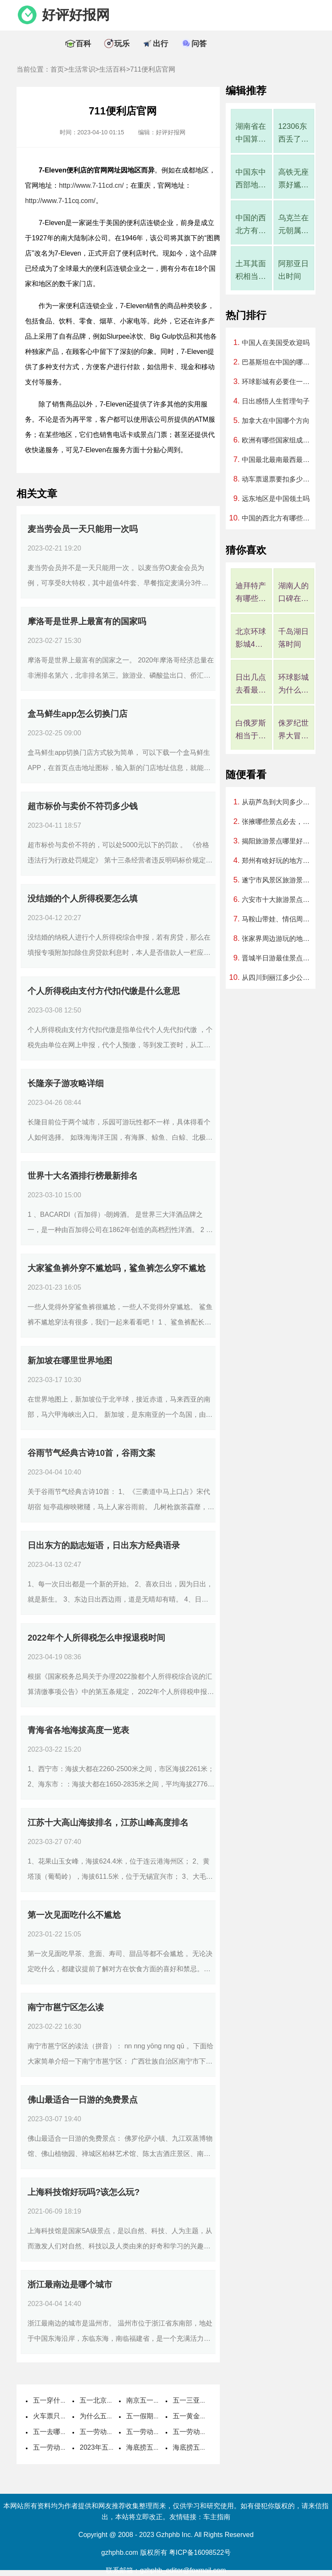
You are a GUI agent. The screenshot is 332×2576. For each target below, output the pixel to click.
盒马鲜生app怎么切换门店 (77, 713)
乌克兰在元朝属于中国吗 (293, 225)
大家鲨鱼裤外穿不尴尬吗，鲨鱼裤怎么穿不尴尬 (116, 1268)
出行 (160, 43)
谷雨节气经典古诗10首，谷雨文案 (91, 1453)
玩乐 (122, 43)
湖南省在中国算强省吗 (250, 133)
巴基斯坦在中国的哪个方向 (278, 362)
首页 (57, 69)
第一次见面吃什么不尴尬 (74, 1914)
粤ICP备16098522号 (200, 2552)
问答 (199, 43)
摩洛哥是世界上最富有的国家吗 (87, 621)
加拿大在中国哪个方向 (276, 420)
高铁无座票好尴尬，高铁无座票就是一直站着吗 (293, 179)
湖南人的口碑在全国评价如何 (293, 593)
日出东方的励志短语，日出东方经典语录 (104, 1545)
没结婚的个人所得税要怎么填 (83, 898)
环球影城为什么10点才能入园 (294, 684)
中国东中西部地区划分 (250, 179)
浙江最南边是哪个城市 (70, 2284)
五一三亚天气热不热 (203, 2400)
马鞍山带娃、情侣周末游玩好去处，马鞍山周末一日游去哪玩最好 (278, 919)
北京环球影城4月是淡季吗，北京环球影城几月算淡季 (250, 639)
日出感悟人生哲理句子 (276, 401)
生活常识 (81, 69)
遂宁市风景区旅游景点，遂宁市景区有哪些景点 (278, 880)
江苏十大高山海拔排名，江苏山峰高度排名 (108, 1822)
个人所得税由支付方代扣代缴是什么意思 (104, 991)
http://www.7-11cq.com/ (60, 200)
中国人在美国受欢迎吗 (276, 342)
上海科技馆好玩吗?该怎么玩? (83, 2192)
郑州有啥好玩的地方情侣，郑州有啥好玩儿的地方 (278, 860)
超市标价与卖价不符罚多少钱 (83, 806)
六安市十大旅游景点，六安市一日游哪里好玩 (278, 899)
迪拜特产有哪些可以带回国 (250, 593)
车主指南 (216, 2516)
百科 (83, 43)
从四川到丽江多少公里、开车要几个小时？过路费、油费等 (278, 977)
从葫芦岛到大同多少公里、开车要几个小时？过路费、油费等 (278, 802)
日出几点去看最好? (250, 684)
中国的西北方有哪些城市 (250, 225)
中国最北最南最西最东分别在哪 (278, 459)
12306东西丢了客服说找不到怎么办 (293, 133)
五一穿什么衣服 (56, 2400)
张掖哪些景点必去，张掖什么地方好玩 (278, 821)
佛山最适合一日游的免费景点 (83, 2099)
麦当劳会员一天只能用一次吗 (83, 529)
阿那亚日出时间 (293, 270)
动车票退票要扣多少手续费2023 (278, 479)
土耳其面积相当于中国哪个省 (250, 271)
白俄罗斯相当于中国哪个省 (250, 730)
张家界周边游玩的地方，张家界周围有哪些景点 (278, 938)
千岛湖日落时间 (293, 637)
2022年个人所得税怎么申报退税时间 (96, 1637)
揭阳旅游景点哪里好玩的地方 (278, 841)
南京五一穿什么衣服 (156, 2400)
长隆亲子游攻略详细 (66, 1083)
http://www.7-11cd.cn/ (91, 185)
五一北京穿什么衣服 (110, 2400)
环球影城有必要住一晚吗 (278, 381)
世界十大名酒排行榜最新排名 (83, 1175)
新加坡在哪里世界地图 (70, 1360)
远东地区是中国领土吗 (276, 498)
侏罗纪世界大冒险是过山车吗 (293, 730)
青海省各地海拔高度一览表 (78, 1730)
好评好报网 (76, 14)
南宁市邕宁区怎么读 (66, 2007)
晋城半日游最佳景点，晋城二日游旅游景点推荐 (278, 958)
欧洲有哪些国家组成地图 (278, 440)
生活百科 (112, 69)
